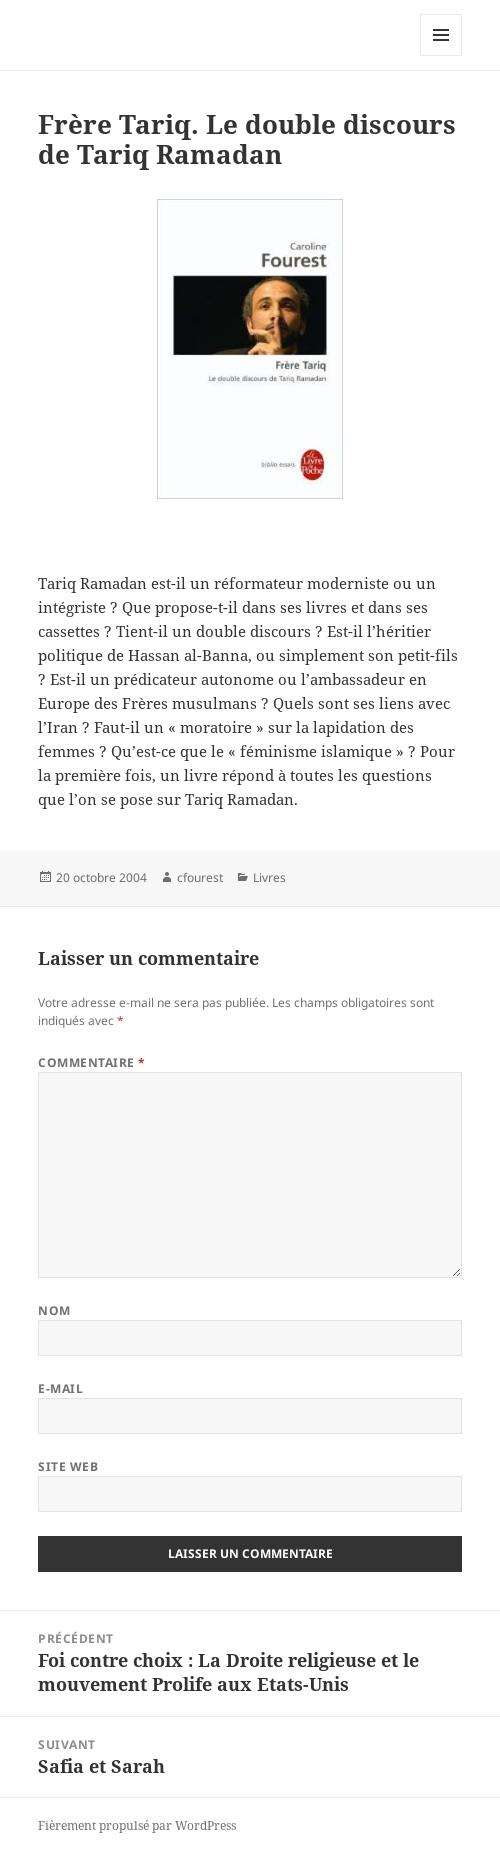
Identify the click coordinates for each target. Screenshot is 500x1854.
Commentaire (91, 1062)
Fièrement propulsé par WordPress (137, 1825)
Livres (269, 877)
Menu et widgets (441, 55)
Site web (68, 1466)
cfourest (200, 877)
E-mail (60, 1388)
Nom (54, 1310)
